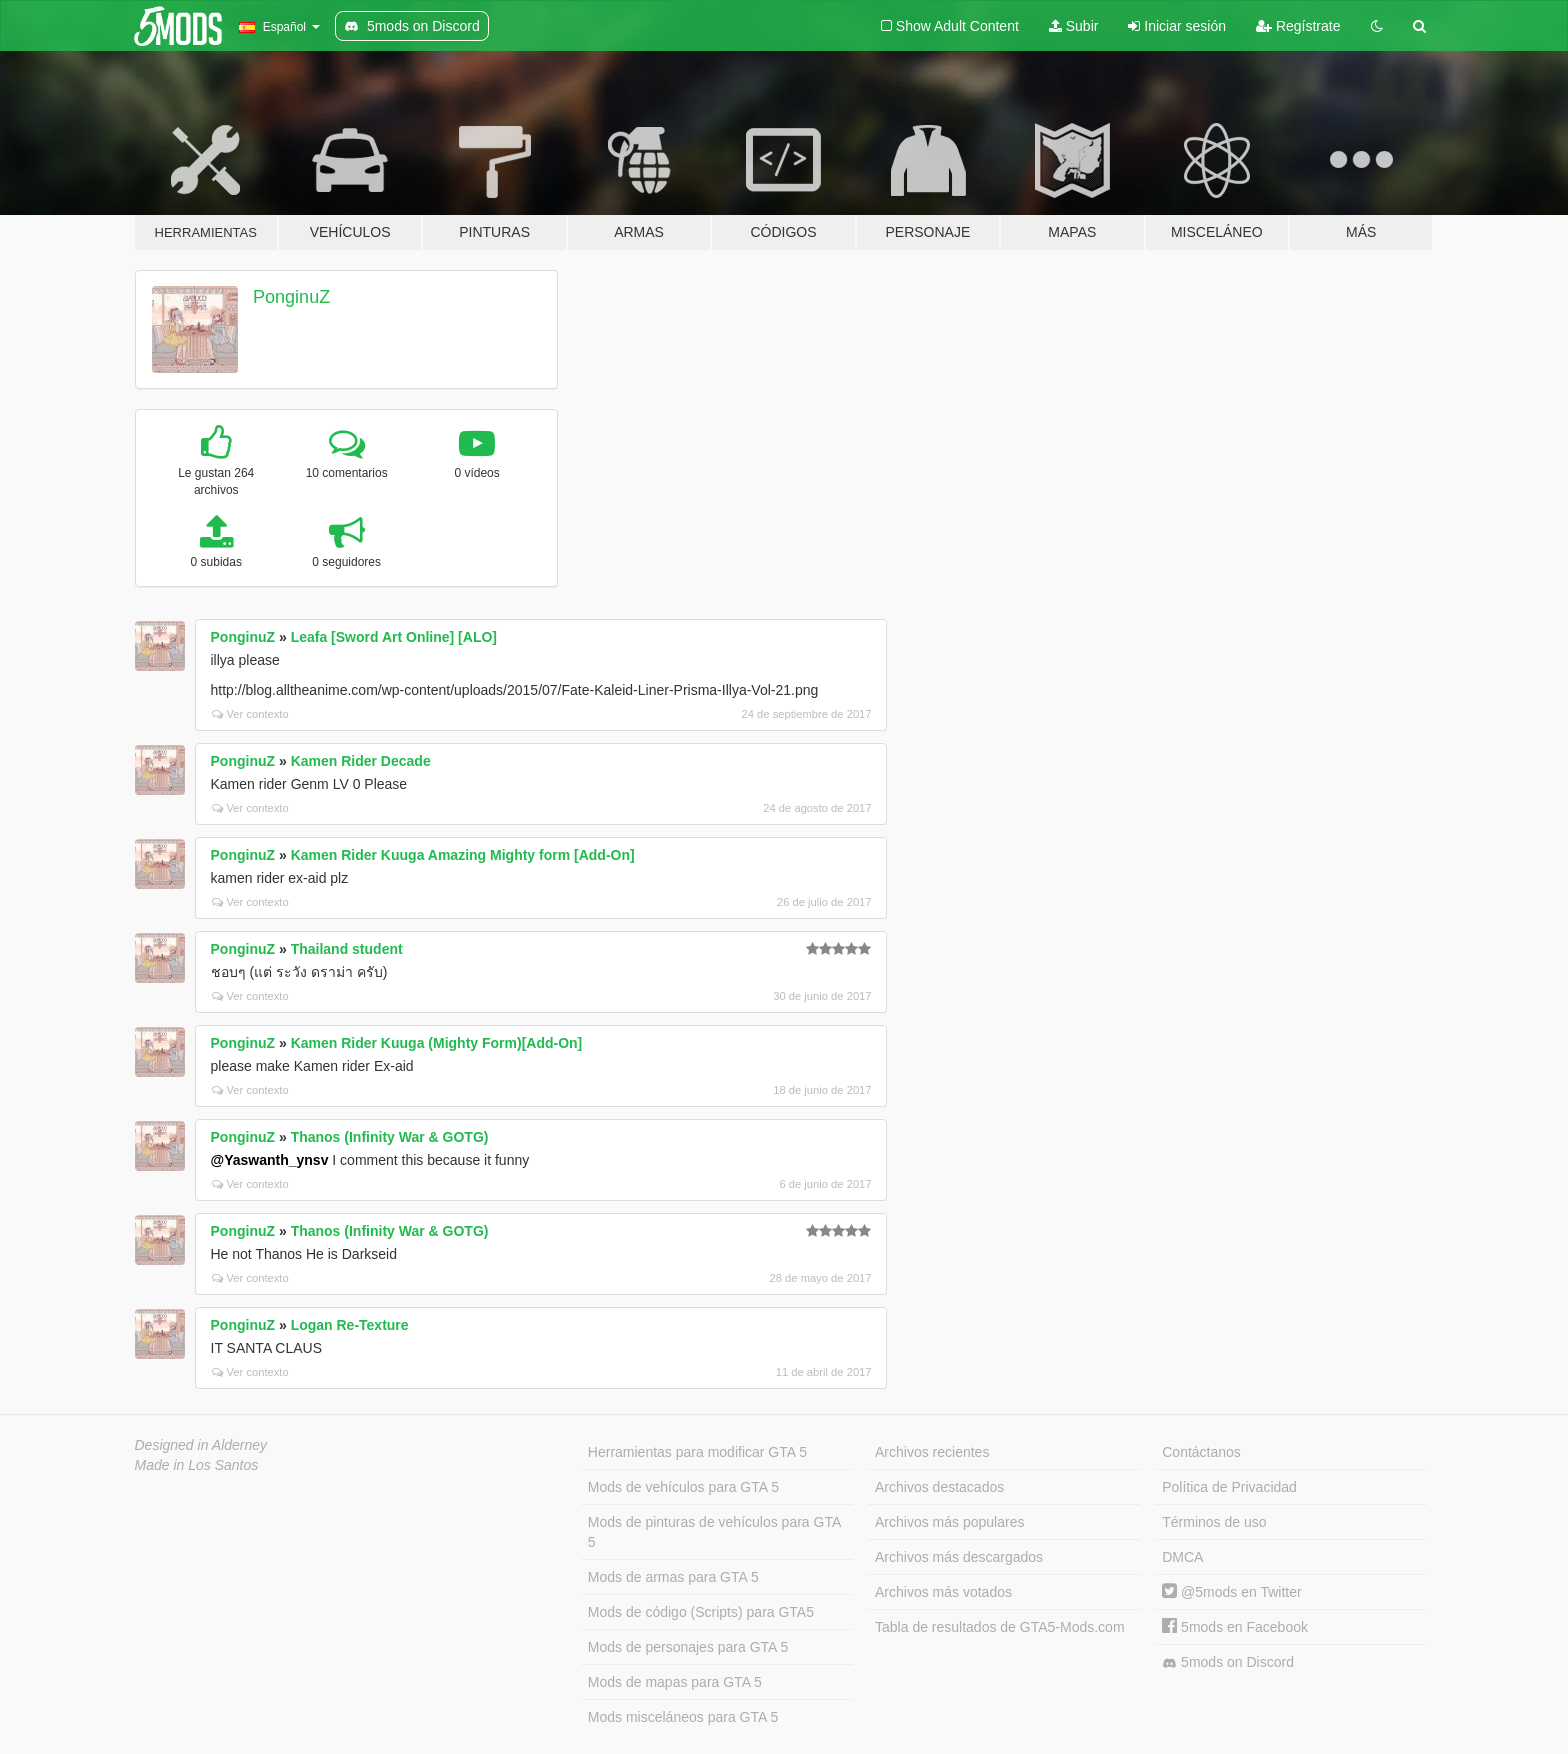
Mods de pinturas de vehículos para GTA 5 (714, 1532)
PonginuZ (291, 297)
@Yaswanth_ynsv (270, 1160)
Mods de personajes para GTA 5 (688, 1647)
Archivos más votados (943, 1592)
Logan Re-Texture (350, 1325)
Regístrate (1298, 26)
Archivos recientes (932, 1452)
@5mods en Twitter (1231, 1592)
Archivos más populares (949, 1522)
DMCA (1182, 1557)
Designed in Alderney (201, 1445)
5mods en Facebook (1235, 1627)
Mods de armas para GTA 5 (673, 1577)
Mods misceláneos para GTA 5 (683, 1717)
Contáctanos (1201, 1452)
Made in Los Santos (197, 1465)
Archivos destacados (939, 1487)
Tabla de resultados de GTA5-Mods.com (1000, 1627)
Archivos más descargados (959, 1557)
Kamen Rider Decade (361, 761)
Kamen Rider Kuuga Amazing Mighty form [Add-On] (463, 855)
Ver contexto (250, 714)
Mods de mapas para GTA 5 (675, 1682)
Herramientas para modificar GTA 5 (697, 1452)
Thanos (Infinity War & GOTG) (390, 1137)
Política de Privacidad (1229, 1487)
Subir (1074, 26)
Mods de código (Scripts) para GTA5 (701, 1612)
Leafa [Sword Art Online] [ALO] (394, 637)
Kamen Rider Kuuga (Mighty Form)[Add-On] (437, 1043)
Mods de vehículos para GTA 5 (683, 1487)
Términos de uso (1214, 1522)
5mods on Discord (1228, 1662)
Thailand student (347, 949)
